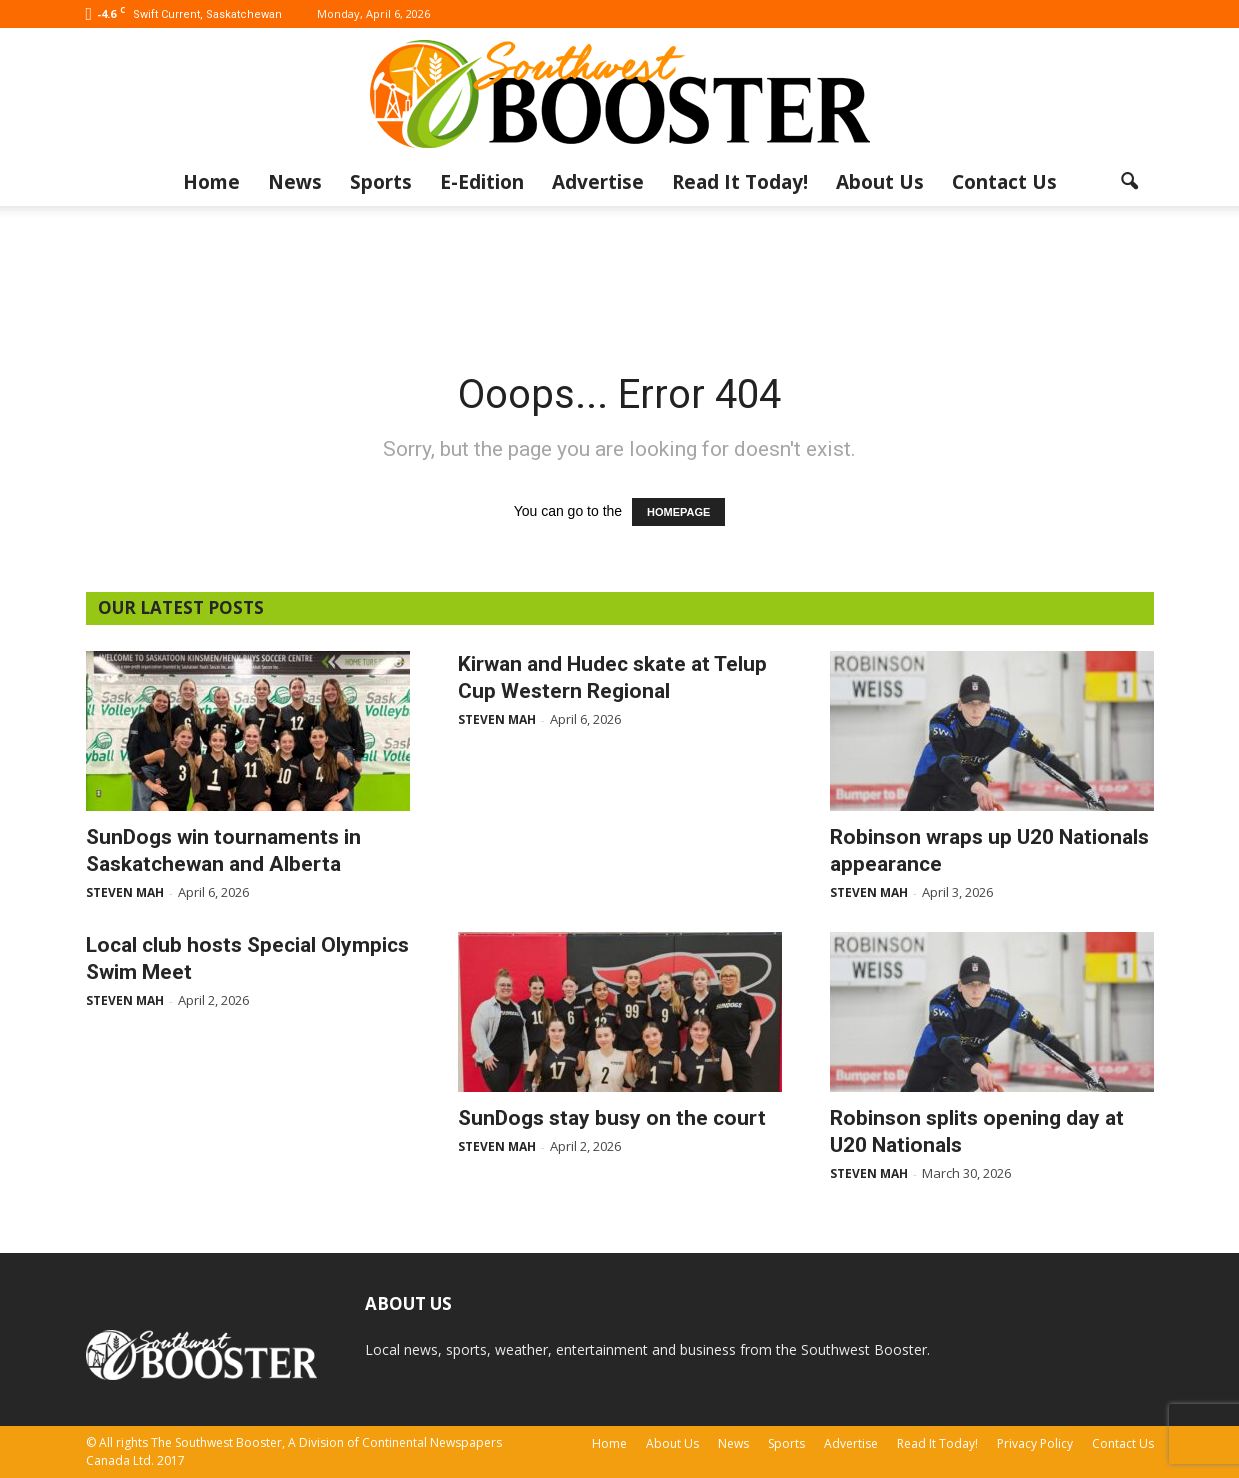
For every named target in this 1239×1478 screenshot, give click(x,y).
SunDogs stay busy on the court (612, 1118)
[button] (1130, 182)
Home (211, 182)
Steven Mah (125, 892)
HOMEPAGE (678, 512)
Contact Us (1004, 182)
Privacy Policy (1035, 1443)
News (295, 182)
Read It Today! (740, 182)
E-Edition (482, 182)
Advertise (598, 182)
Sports (381, 182)
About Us (880, 182)
